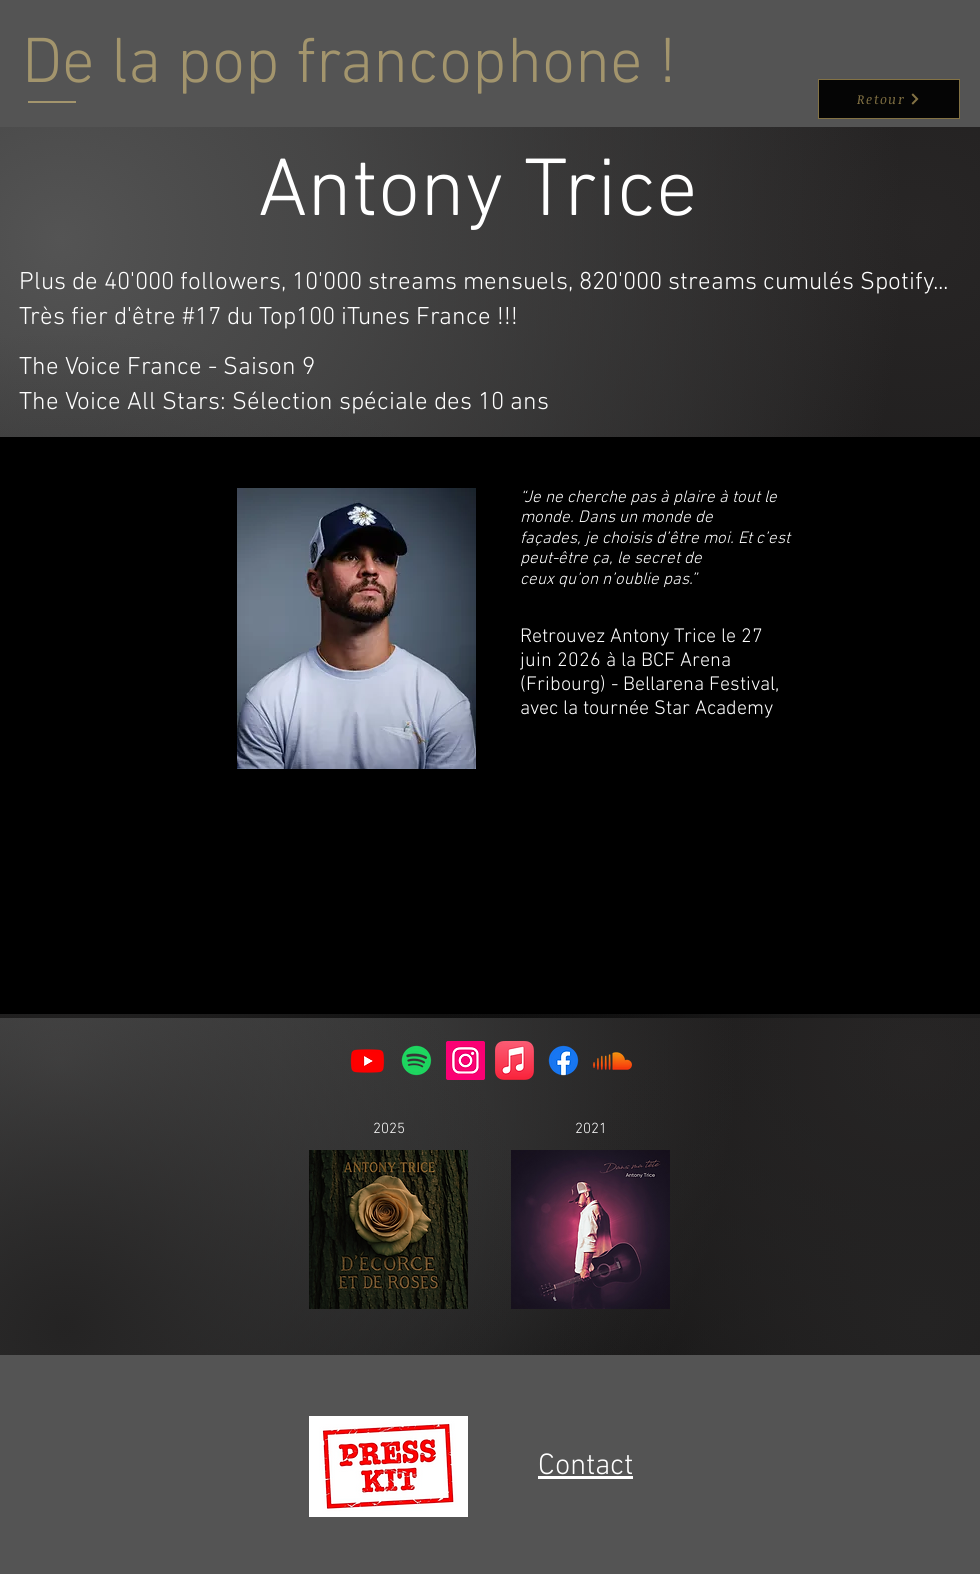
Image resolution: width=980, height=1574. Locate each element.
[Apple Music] (514, 1060)
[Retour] (889, 99)
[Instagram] (465, 1060)
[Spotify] (416, 1060)
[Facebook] (563, 1060)
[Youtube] (367, 1060)
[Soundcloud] (612, 1060)
